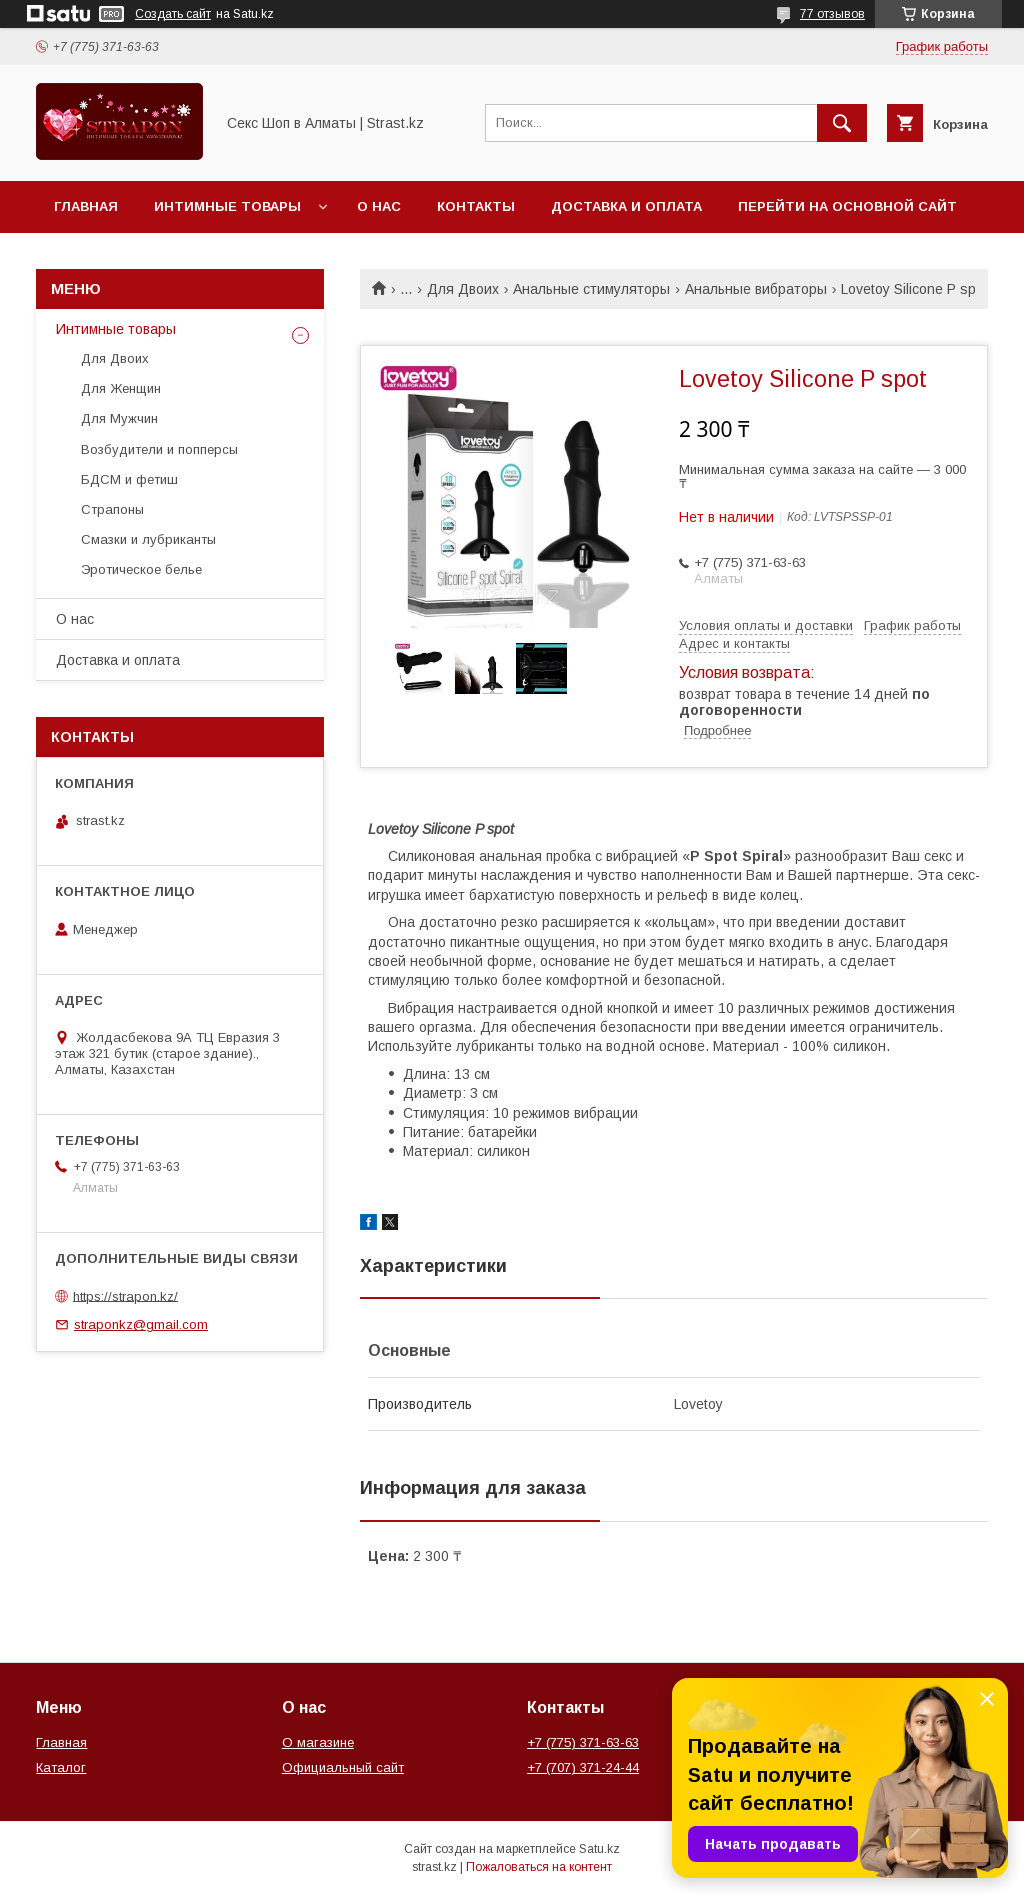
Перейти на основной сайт (847, 206)
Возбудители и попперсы (159, 449)
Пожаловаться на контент (539, 1867)
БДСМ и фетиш (129, 479)
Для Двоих (463, 289)
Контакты (476, 206)
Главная (86, 206)
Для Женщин (121, 388)
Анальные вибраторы (756, 289)
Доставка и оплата (626, 206)
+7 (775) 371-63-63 (583, 1742)
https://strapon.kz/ (125, 1295)
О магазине (318, 1742)
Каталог (61, 1767)
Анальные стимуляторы (591, 289)
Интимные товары (227, 206)
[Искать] (842, 123)
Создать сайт (173, 14)
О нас (379, 206)
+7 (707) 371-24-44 (583, 1767)
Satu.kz (599, 1849)
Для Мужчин (119, 418)
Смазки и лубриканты (148, 539)
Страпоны (112, 509)
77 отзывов (832, 14)
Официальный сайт (343, 1767)
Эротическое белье (141, 569)
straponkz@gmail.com (141, 1324)
